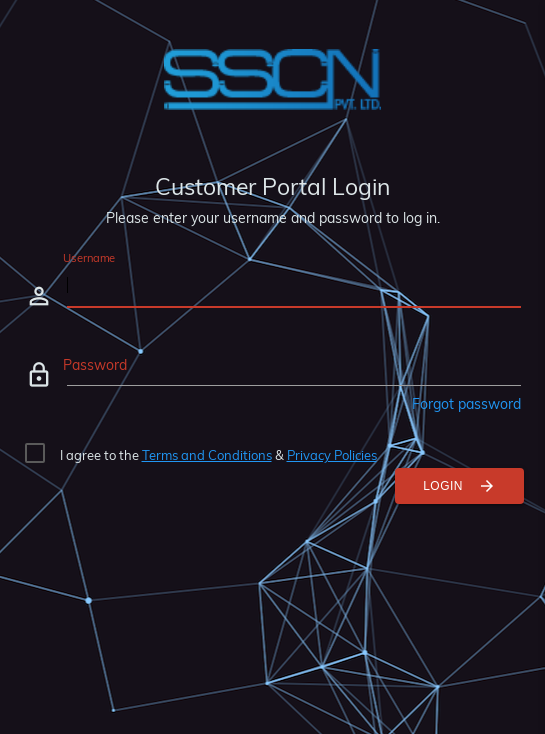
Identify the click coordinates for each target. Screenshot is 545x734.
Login (459, 486)
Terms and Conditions (207, 455)
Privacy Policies (332, 455)
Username (89, 258)
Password (95, 365)
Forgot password (466, 404)
